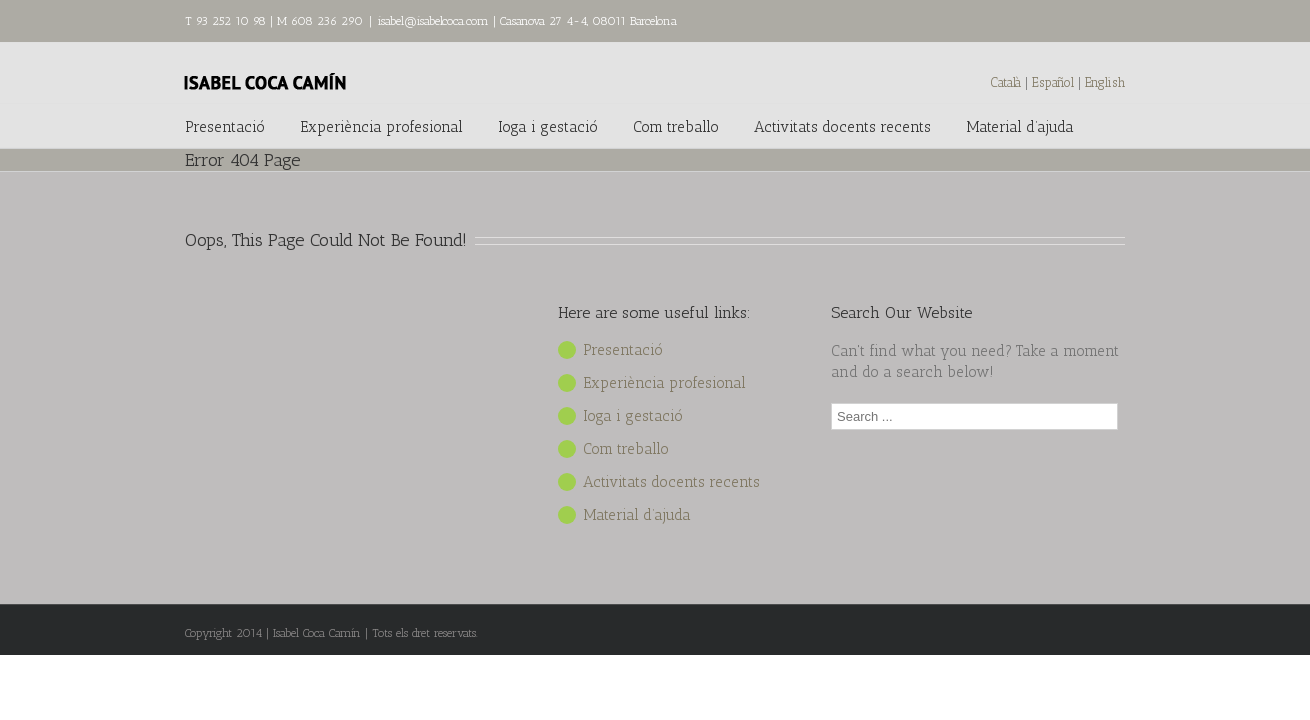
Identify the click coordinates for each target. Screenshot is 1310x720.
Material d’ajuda (1020, 127)
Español (1055, 82)
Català (1006, 82)
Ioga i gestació (548, 127)
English (1105, 82)
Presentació (225, 127)
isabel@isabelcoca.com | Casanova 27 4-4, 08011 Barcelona (527, 21)
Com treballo (676, 127)
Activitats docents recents (842, 127)
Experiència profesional (381, 127)
